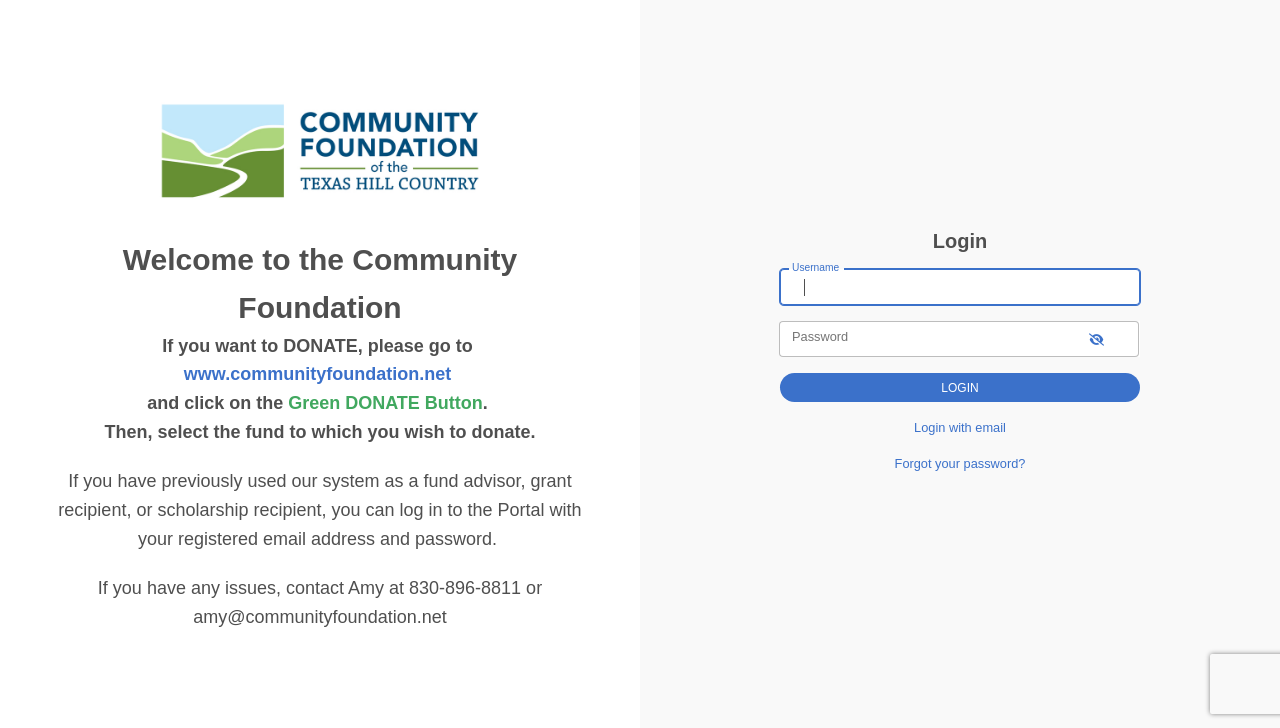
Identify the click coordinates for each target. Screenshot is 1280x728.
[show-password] (1096, 338)
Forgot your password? (960, 463)
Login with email (960, 427)
